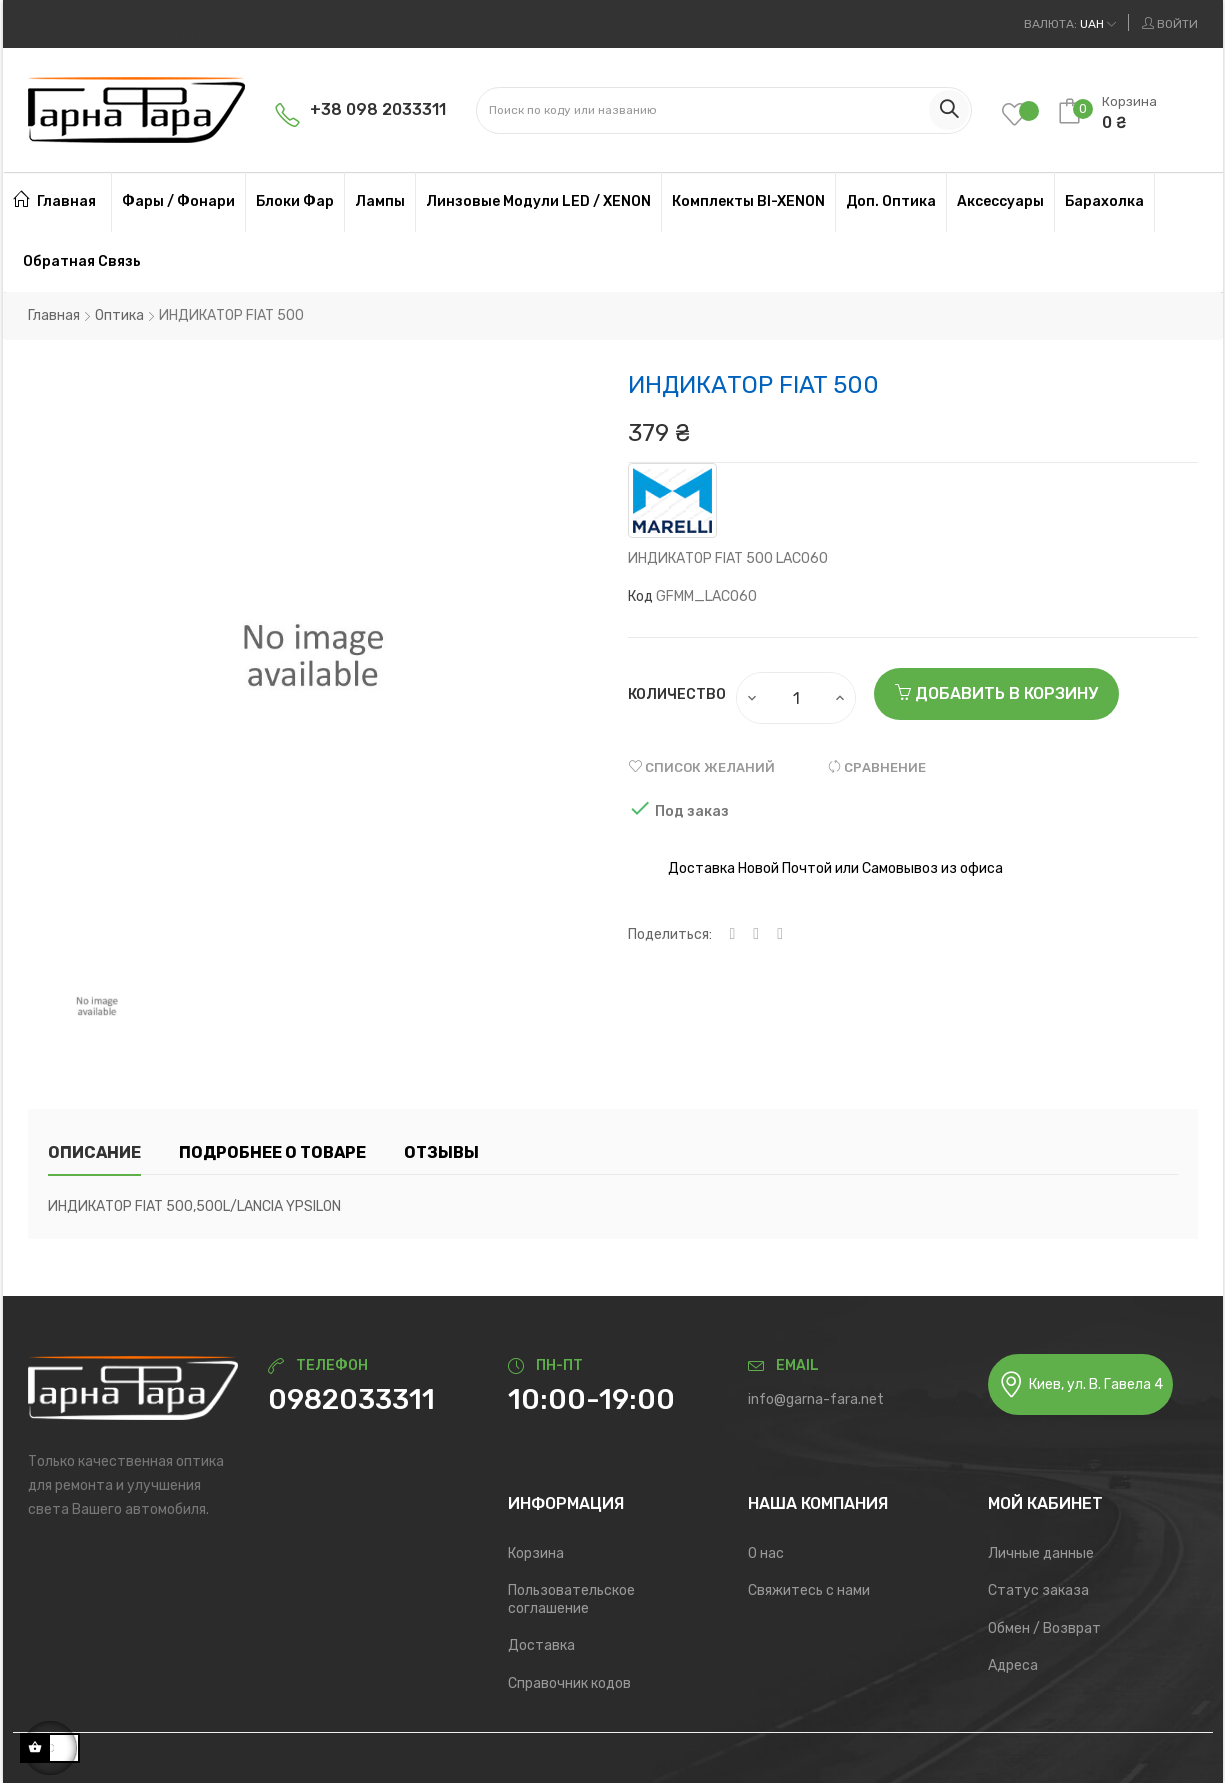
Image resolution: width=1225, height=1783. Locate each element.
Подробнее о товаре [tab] (272, 1152)
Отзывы (441, 1152)
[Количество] (797, 698)
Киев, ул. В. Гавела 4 (1080, 1384)
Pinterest (780, 934)
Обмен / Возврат (1044, 1628)
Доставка (541, 1645)
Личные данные (1041, 1553)
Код (640, 596)
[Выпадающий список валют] (1070, 24)
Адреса (1013, 1665)
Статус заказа (1038, 1590)
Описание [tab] (94, 1152)
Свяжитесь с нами (809, 1590)
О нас (766, 1553)
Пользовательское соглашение (571, 1599)
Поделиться (733, 934)
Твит (756, 934)
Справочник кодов (569, 1683)
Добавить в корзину (996, 693)
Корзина (536, 1553)
